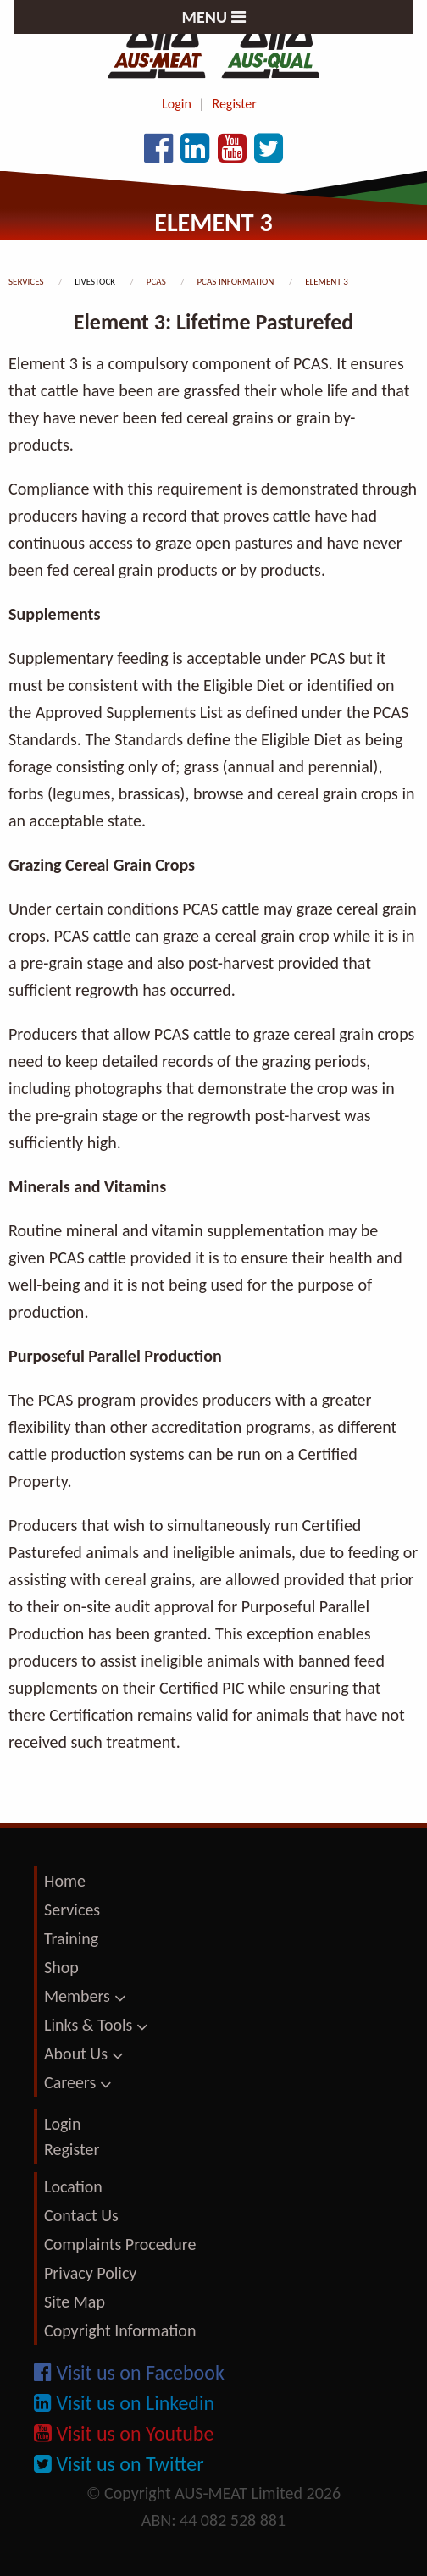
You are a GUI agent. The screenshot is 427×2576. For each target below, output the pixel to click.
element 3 (326, 281)
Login (176, 104)
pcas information (236, 281)
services (27, 281)
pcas (157, 281)
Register (235, 104)
